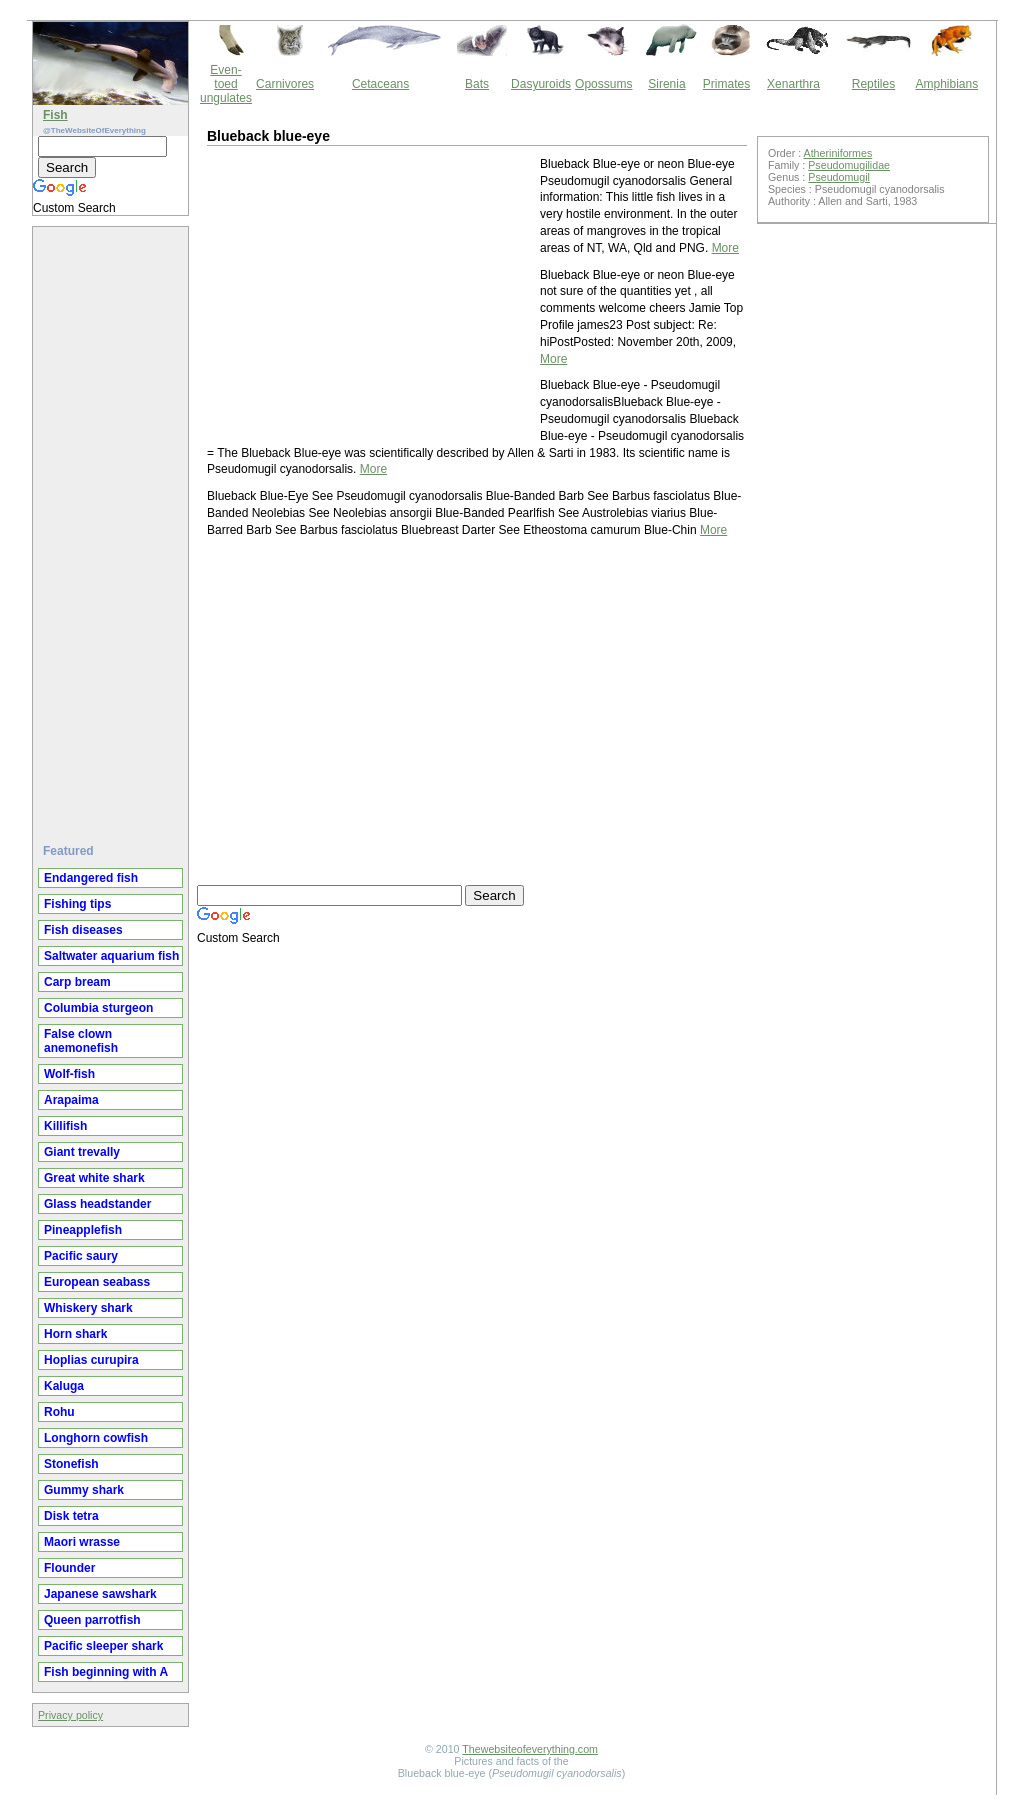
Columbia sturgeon (98, 1008)
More (725, 248)
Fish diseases (83, 930)
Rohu (59, 1412)
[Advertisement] (113, 527)
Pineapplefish (83, 1230)
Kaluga (64, 1386)
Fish (55, 115)
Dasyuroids (541, 84)
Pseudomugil (839, 177)
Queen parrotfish (92, 1620)
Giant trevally (82, 1152)
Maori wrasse (82, 1542)
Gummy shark (84, 1490)
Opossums (603, 84)
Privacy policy (70, 1715)
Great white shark (94, 1178)
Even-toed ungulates (226, 84)
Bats (477, 84)
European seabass (97, 1282)
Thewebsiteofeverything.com (530, 1749)
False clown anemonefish (81, 1041)
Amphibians (946, 84)
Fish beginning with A (106, 1672)
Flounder (69, 1568)
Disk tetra (71, 1516)
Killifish (65, 1126)
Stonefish (71, 1464)
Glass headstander (97, 1204)
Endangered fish (91, 878)
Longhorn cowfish (96, 1438)
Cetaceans (380, 84)
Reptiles (873, 84)
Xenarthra (793, 84)
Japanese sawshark (100, 1594)
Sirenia (666, 84)
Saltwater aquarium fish (111, 956)
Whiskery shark (88, 1308)
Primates (726, 84)
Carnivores (285, 84)
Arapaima (71, 1100)
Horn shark (75, 1334)
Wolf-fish (69, 1074)
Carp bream (77, 982)
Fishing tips (77, 904)
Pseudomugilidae (849, 165)
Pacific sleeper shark (103, 1646)
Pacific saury (81, 1256)
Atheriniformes (838, 153)
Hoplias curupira (91, 1360)
